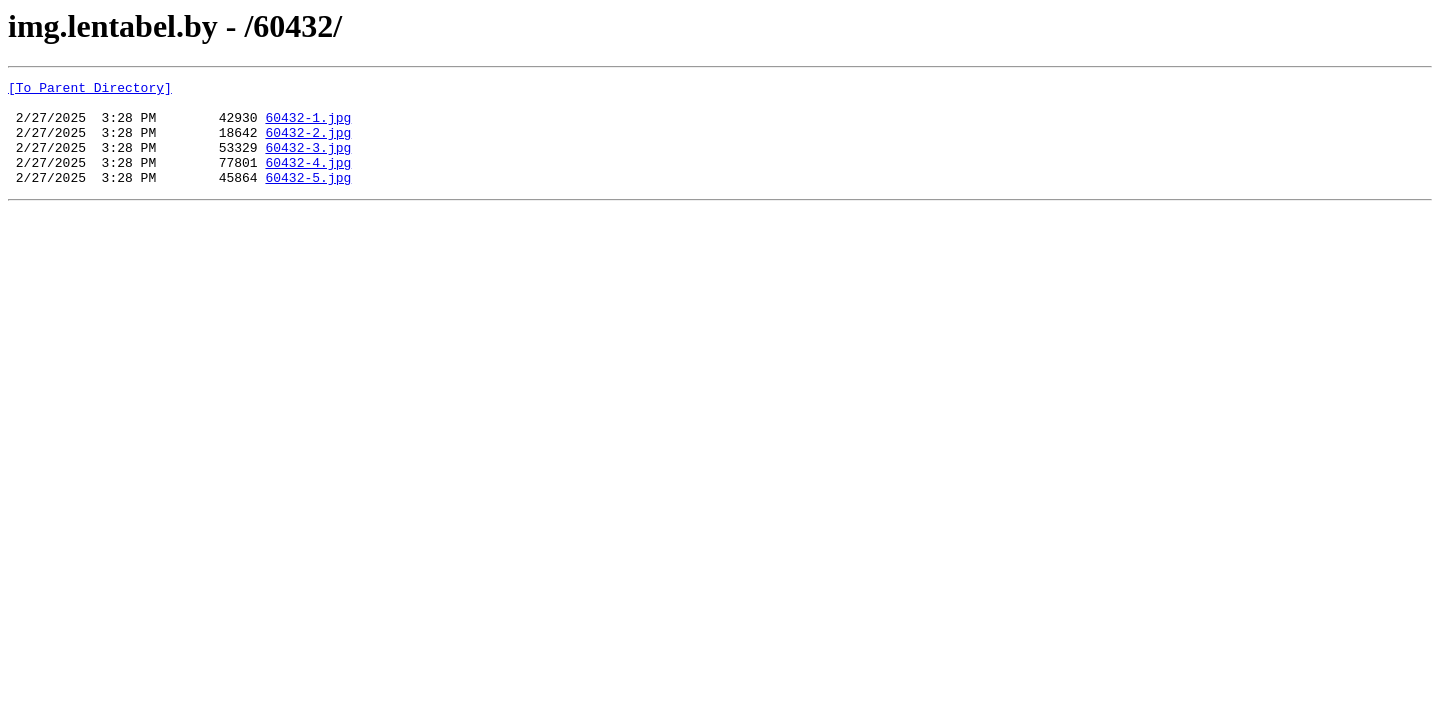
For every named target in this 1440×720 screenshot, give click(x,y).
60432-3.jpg (308, 162)
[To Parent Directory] (90, 90)
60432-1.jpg (308, 126)
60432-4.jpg (308, 180)
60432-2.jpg (308, 144)
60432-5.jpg (308, 198)
